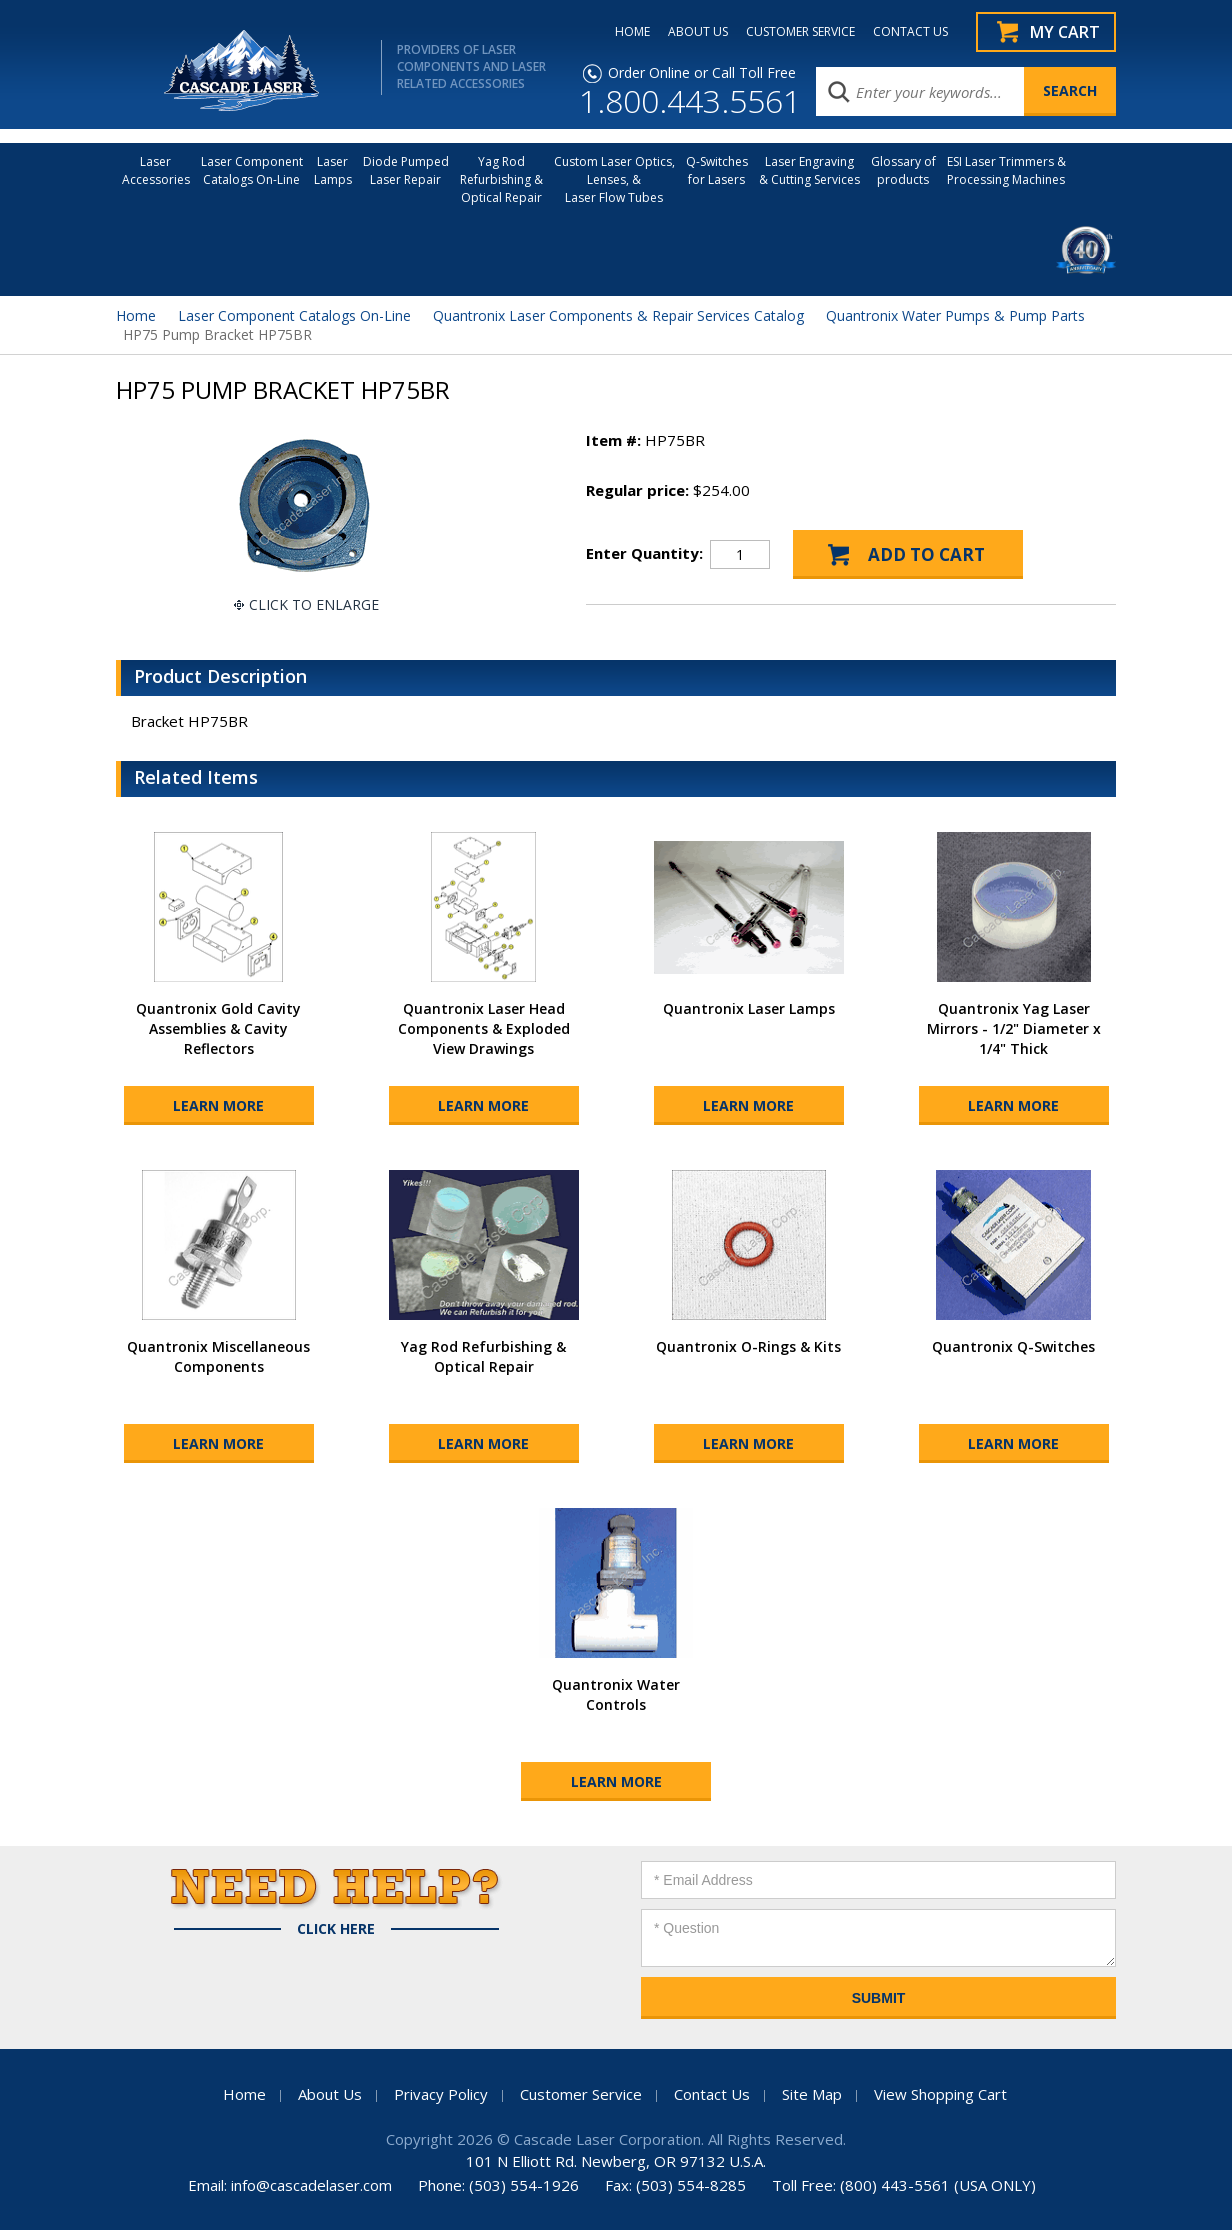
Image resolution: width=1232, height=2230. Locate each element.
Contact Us (712, 2094)
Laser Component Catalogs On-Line (252, 170)
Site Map (812, 2094)
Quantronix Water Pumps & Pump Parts (955, 315)
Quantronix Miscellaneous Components (218, 1356)
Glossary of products (903, 170)
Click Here (336, 1929)
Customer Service (581, 2094)
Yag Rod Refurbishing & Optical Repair (501, 179)
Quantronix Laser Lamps (749, 1008)
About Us (330, 2094)
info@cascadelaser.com (311, 2185)
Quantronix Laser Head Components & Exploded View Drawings (484, 1028)
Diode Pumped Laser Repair (406, 170)
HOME (632, 32)
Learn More (218, 1105)
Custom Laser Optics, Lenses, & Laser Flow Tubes (614, 179)
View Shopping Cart (940, 2094)
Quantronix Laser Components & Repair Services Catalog (618, 315)
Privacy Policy (441, 2094)
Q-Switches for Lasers (717, 170)
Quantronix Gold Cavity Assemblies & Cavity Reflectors (218, 1028)
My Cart (1065, 32)
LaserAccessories (156, 170)
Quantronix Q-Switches (1013, 1346)
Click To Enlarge (314, 604)
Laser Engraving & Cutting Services (809, 170)
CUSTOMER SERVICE (800, 32)
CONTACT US (910, 32)
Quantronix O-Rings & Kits (748, 1346)
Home (136, 315)
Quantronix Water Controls (616, 1694)
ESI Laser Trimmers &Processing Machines (1006, 170)
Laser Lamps (333, 170)
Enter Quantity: (644, 553)
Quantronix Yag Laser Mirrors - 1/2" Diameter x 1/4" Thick (1014, 1028)
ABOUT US (698, 32)
